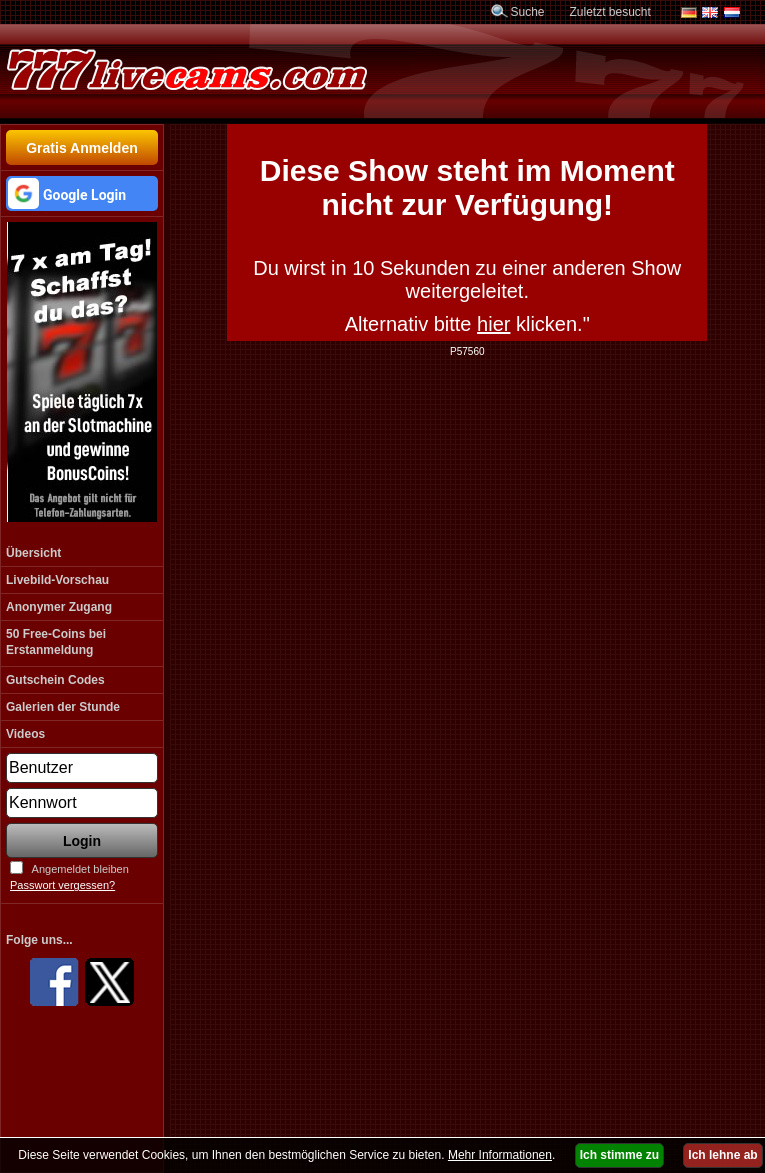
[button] (82, 193)
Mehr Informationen (500, 1155)
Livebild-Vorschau (57, 580)
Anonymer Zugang (59, 607)
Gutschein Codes (55, 680)
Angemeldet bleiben (80, 869)
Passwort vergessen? (62, 885)
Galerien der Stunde (63, 707)
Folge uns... (39, 940)
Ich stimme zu (619, 1155)
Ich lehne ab (722, 1155)
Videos (25, 734)
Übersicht (33, 553)
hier (493, 324)
